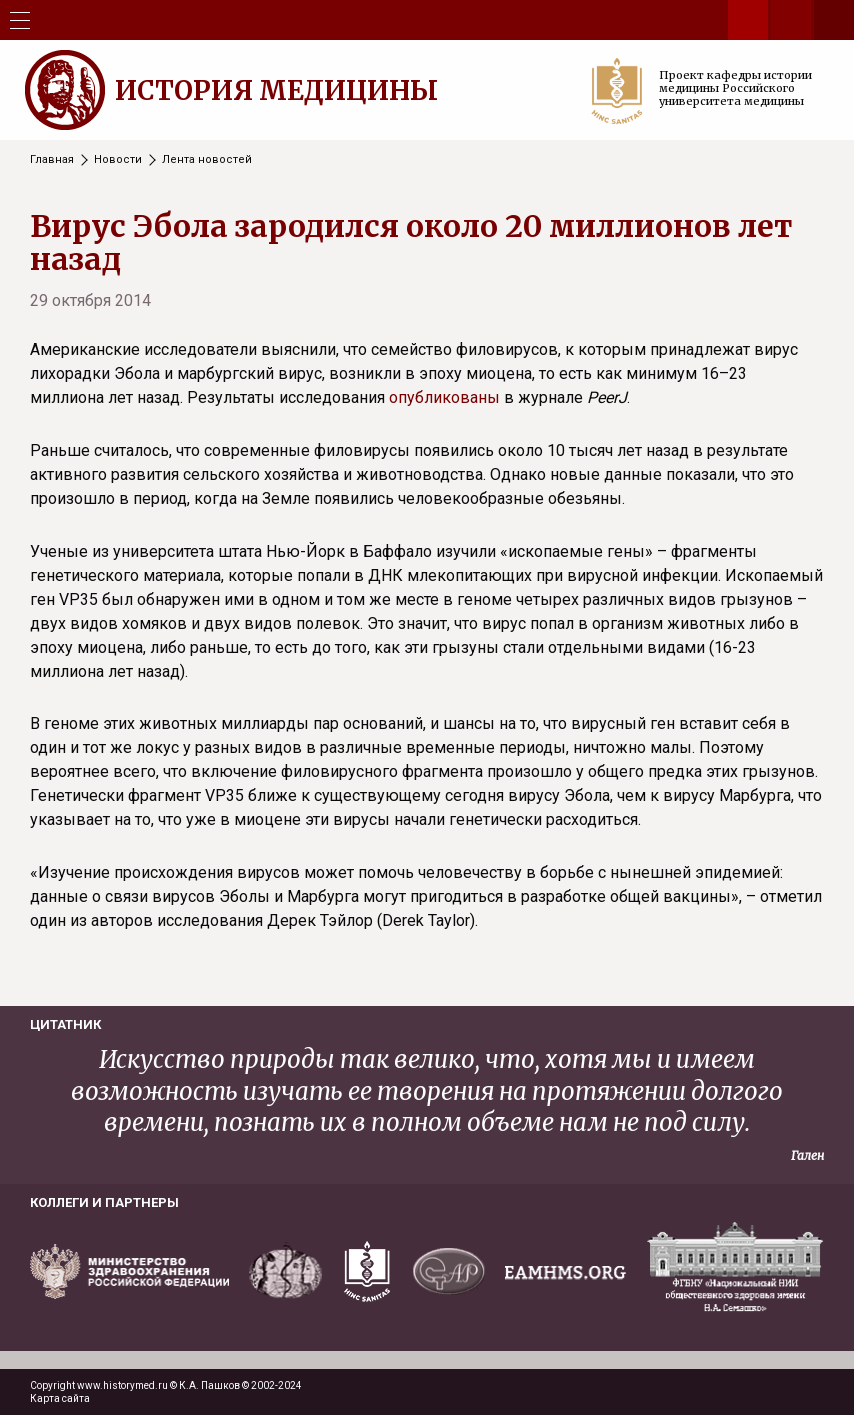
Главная (52, 159)
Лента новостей (207, 159)
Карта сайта (60, 1398)
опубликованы (444, 397)
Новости (118, 159)
